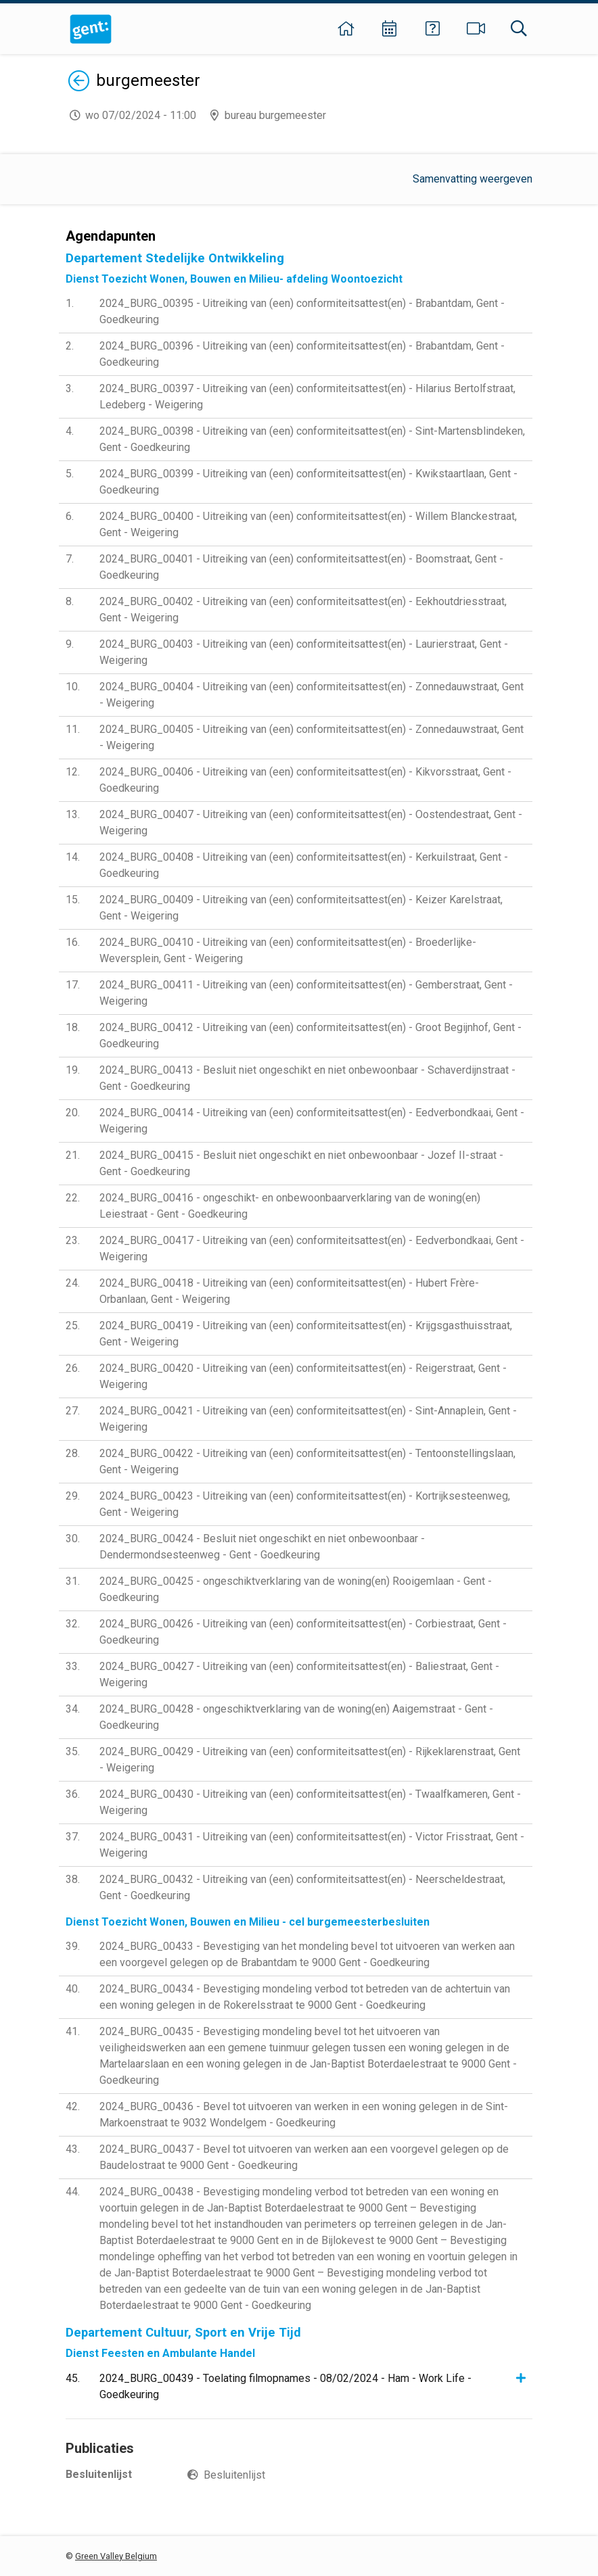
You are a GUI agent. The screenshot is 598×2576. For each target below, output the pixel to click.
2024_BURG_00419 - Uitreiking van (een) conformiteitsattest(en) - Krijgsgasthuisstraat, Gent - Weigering (305, 1333)
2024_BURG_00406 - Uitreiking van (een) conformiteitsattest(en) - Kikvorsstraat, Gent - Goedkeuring (305, 779)
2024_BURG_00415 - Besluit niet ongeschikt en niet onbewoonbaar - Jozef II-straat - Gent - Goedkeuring (301, 1163)
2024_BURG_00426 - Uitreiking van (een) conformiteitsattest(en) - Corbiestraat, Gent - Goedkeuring (303, 1631)
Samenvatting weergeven (472, 178)
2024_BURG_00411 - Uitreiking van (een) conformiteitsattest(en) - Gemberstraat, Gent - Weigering (306, 992)
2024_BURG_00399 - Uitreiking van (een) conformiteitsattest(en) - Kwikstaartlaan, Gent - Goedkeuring (308, 481)
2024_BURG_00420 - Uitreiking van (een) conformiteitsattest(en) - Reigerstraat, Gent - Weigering (303, 1376)
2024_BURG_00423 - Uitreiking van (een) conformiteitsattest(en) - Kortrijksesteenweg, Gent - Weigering (304, 1504)
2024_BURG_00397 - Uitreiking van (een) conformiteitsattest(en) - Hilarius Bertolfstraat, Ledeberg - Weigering (307, 396)
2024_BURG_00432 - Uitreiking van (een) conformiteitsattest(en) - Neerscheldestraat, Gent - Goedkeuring (302, 1887)
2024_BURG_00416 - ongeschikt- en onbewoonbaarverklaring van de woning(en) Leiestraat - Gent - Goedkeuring (289, 1205)
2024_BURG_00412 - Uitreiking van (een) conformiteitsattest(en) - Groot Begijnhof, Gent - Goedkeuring (310, 1035)
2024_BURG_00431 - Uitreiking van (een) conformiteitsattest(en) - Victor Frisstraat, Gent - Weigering (311, 1844)
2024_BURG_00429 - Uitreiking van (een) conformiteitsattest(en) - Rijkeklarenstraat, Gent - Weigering (309, 1759)
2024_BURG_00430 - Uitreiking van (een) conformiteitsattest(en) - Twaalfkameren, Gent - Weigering (310, 1802)
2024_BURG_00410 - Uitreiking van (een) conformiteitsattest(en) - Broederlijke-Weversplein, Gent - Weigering (287, 950)
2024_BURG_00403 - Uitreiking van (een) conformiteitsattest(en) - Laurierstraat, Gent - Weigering (303, 652)
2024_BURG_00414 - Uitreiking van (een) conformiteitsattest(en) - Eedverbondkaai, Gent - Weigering (311, 1120)
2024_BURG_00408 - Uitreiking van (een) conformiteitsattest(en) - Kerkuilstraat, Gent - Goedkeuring (303, 865)
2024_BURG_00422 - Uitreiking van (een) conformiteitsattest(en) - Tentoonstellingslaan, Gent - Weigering (307, 1461)
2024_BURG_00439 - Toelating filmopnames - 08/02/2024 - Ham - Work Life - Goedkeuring (285, 2386)
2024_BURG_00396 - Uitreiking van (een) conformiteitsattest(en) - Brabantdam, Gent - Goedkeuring (302, 353)
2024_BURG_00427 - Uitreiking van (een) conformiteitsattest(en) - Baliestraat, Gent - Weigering (299, 1674)
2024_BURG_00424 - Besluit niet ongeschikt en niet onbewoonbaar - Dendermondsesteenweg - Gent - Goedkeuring (262, 1546)
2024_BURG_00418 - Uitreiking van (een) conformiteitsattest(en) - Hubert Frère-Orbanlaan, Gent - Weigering (289, 1291)
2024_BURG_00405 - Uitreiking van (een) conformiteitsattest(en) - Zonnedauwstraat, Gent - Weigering (311, 737)
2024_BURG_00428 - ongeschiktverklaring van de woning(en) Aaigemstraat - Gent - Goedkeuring (296, 1717)
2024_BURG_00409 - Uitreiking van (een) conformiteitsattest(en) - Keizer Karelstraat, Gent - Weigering (301, 907)
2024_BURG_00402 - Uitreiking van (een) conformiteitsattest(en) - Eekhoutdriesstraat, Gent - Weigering (303, 609)
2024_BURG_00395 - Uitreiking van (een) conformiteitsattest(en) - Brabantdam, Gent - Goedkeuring (302, 311)
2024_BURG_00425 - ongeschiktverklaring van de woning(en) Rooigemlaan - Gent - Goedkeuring (295, 1589)
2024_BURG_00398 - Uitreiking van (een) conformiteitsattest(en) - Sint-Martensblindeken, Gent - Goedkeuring (312, 439)
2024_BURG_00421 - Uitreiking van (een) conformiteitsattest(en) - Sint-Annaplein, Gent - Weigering (308, 1418)
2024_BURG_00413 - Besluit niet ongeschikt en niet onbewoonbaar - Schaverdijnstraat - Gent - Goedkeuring (307, 1078)
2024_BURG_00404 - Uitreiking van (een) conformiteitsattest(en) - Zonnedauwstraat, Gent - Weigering (311, 694)
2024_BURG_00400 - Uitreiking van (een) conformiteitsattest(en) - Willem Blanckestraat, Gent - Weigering (308, 524)
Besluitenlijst (234, 2474)
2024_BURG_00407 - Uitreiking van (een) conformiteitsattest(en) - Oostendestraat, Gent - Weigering (310, 822)
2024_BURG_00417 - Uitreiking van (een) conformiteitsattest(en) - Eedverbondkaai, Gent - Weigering (311, 1248)
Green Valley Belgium (116, 2556)
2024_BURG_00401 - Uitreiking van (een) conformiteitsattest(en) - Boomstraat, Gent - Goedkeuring (301, 566)
